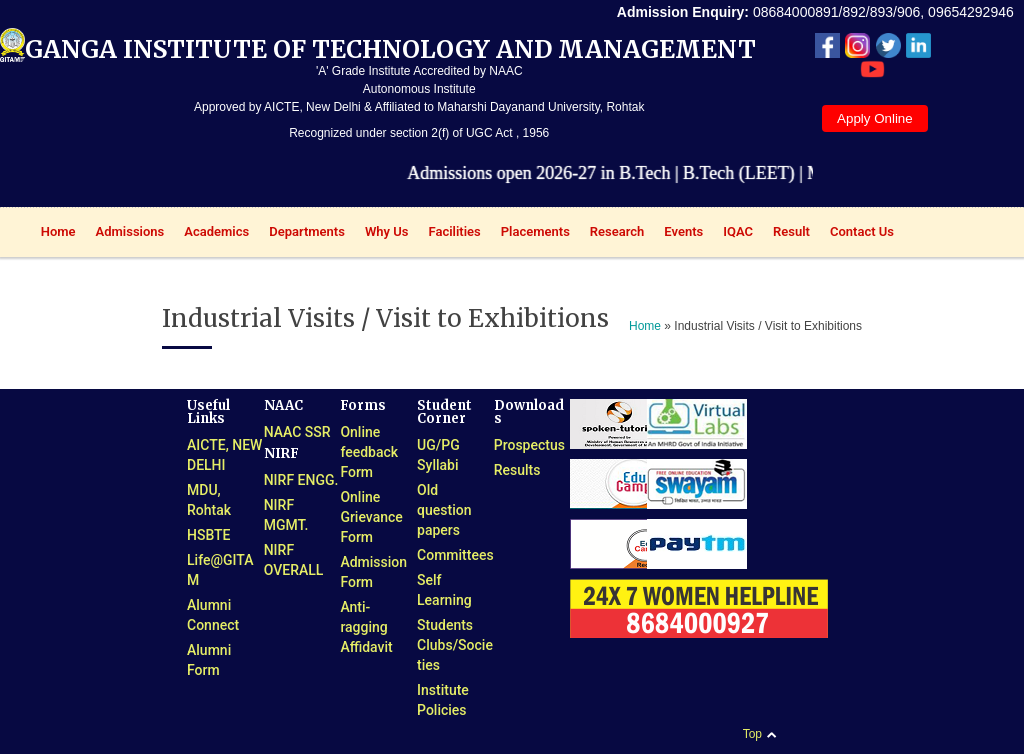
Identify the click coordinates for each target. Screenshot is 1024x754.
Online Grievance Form (371, 517)
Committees (455, 555)
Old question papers (444, 510)
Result (786, 234)
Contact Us (862, 231)
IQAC (733, 234)
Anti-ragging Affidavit (366, 627)
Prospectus (529, 445)
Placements (530, 234)
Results (517, 470)
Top (752, 734)
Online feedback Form (369, 452)
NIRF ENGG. (301, 480)
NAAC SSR (297, 432)
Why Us (382, 234)
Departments (302, 234)
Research (612, 234)
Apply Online (875, 118)
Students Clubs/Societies (455, 645)
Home (53, 234)
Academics (211, 234)
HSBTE (209, 535)
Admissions (125, 234)
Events (678, 234)
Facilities (450, 234)
